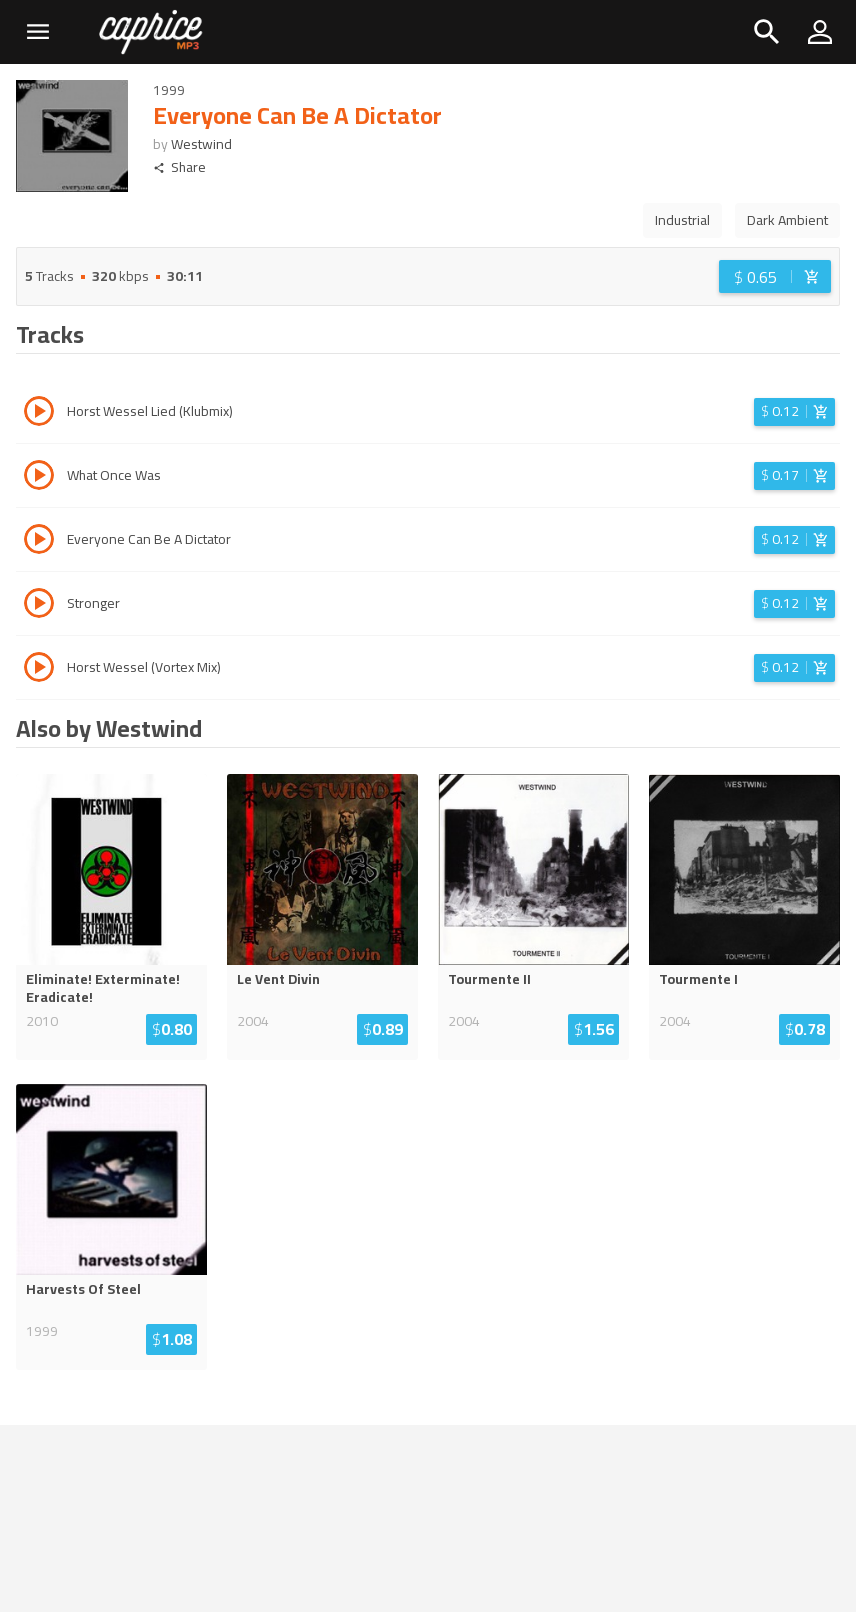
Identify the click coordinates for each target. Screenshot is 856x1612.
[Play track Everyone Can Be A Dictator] (39, 542)
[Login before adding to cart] (775, 276)
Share (179, 167)
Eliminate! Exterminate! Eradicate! (103, 988)
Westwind (201, 144)
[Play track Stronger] (39, 606)
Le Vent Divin (278, 979)
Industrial (682, 220)
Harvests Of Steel (83, 1289)
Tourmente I (698, 979)
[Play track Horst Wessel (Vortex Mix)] (39, 670)
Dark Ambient (787, 220)
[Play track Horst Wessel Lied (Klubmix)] (39, 414)
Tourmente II (489, 979)
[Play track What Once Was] (39, 478)
